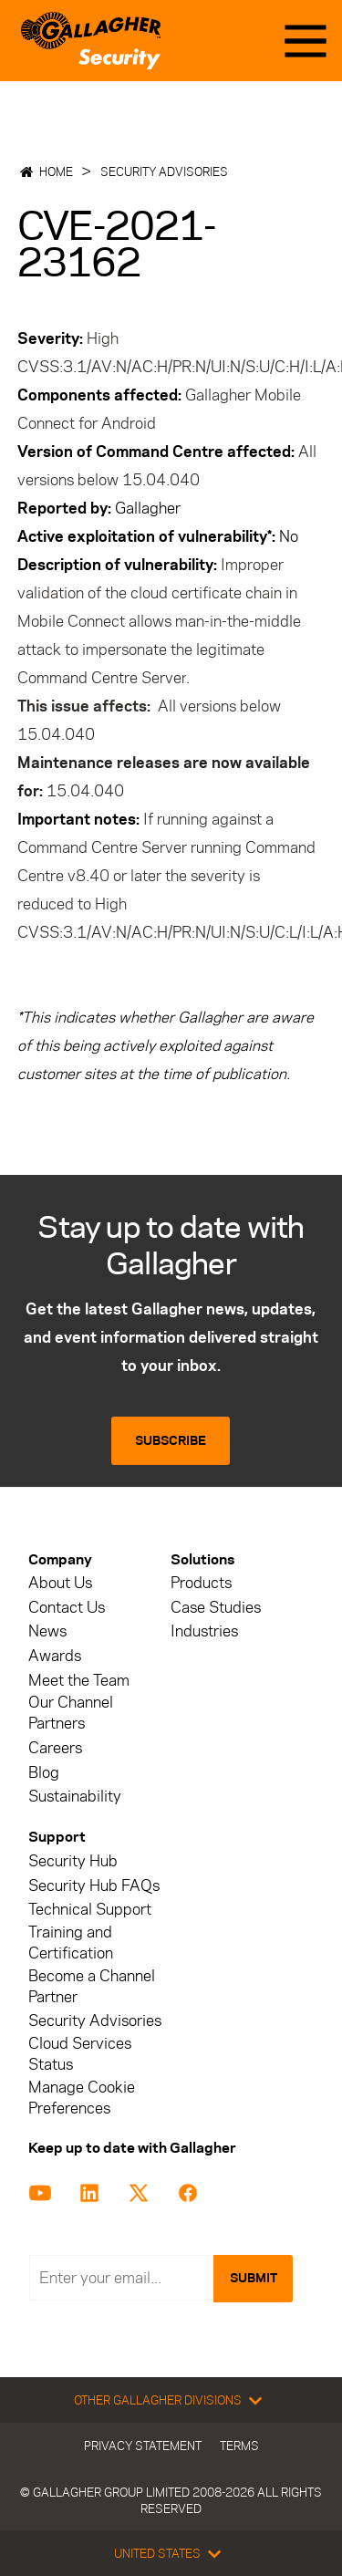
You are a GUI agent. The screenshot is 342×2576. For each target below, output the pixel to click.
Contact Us (66, 1607)
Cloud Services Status (79, 2054)
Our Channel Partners (70, 1713)
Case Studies (216, 1607)
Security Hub (73, 1861)
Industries (204, 1631)
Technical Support (89, 1909)
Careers (55, 1748)
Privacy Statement (143, 2445)
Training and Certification (70, 1943)
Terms (239, 2445)
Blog (43, 1772)
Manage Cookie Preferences (81, 2098)
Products (201, 1583)
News (47, 1631)
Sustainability (74, 1796)
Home (56, 171)
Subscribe (170, 1440)
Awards (54, 1656)
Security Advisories (164, 171)
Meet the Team (79, 1680)
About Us (60, 1583)
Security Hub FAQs (94, 1885)
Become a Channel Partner (91, 1987)
